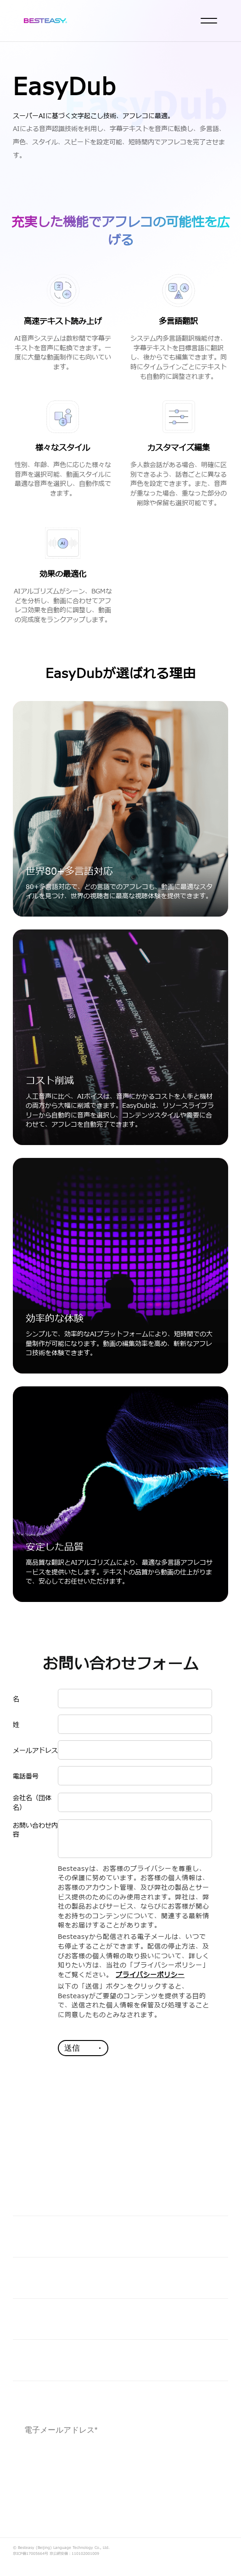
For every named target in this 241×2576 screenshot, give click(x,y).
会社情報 (32, 2360)
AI (18, 2195)
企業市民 (32, 2319)
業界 (22, 2277)
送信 (72, 2048)
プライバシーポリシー (150, 1975)
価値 (22, 2236)
